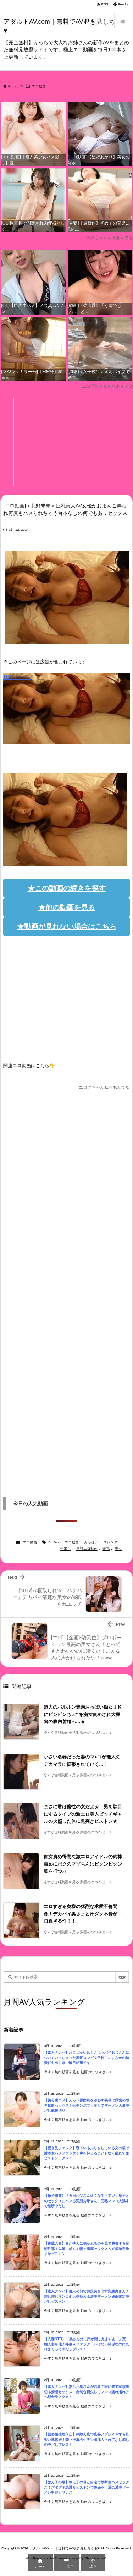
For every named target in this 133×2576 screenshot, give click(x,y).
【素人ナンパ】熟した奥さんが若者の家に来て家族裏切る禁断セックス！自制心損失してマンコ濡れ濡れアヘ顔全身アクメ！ (86, 2392)
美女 (118, 1549)
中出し (65, 1549)
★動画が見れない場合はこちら (66, 926)
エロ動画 (39, 86)
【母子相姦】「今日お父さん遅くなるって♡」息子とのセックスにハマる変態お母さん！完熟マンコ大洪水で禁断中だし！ (86, 2201)
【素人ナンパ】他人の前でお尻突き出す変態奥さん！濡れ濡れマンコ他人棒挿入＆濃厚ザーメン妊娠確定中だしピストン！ (86, 2296)
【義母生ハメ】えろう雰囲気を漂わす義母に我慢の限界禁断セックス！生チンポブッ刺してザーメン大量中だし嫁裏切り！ (86, 2105)
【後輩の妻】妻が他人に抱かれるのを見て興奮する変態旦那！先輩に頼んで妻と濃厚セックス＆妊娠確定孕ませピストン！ (86, 2248)
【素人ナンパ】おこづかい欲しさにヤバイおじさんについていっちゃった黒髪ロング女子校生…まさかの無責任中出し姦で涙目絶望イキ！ (86, 2058)
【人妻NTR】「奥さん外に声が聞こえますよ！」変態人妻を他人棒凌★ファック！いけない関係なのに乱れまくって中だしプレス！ (86, 2344)
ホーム (12, 86)
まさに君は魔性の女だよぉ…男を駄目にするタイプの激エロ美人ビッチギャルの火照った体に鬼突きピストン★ (83, 1814)
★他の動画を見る (66, 907)
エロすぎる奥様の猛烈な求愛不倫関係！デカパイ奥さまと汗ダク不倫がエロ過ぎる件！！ (83, 1914)
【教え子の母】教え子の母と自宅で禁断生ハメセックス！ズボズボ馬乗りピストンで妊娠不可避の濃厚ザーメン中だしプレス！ (86, 2487)
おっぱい (91, 1542)
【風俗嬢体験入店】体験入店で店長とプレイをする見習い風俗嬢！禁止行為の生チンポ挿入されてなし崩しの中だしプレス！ (86, 2439)
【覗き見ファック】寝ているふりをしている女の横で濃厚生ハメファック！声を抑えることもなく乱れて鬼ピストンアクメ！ (86, 2153)
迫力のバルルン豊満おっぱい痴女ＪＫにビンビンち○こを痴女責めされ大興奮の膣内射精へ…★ (83, 1714)
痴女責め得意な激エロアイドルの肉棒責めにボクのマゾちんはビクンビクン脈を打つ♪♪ (83, 1864)
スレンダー (112, 1542)
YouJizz (54, 1542)
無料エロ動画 (87, 1549)
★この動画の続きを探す (67, 888)
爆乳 (106, 1549)
